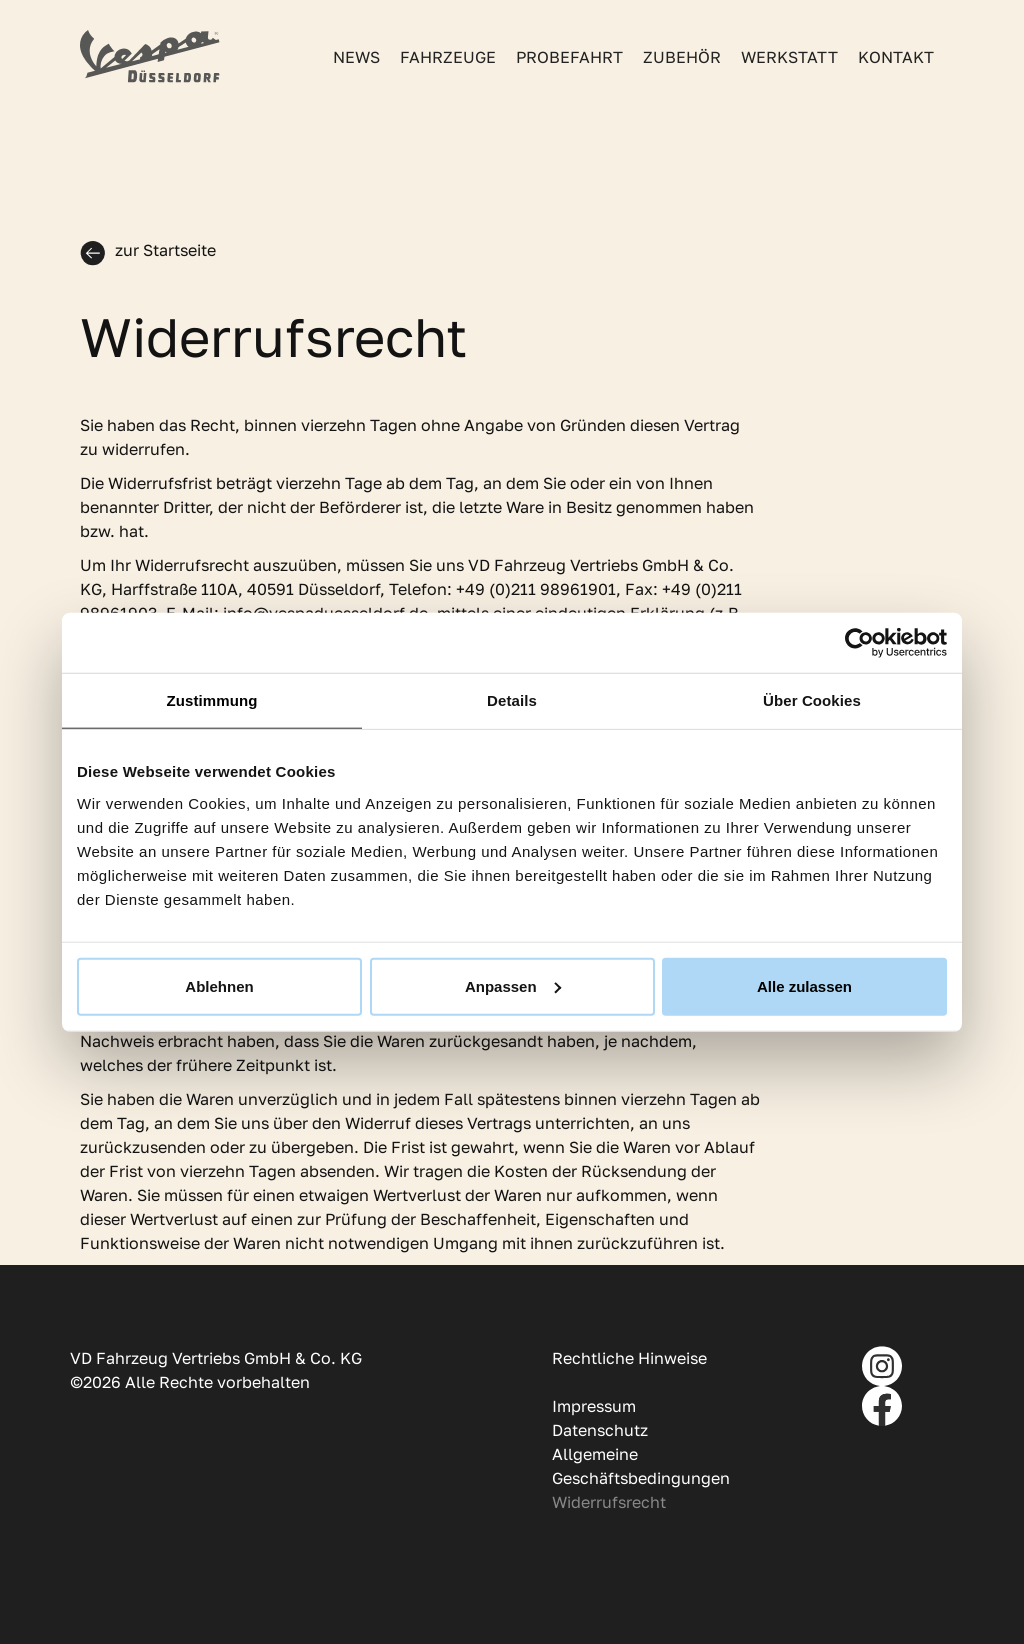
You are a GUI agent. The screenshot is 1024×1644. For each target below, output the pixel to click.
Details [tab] (512, 700)
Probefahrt (569, 57)
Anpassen (513, 985)
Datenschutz (600, 1430)
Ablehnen (219, 985)
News (356, 57)
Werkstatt (789, 57)
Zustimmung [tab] (212, 700)
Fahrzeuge (448, 57)
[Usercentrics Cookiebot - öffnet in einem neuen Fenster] (859, 643)
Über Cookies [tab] (812, 700)
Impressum (594, 1406)
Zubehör (682, 57)
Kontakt (896, 57)
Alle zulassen (804, 985)
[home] (150, 56)
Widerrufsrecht (609, 1502)
